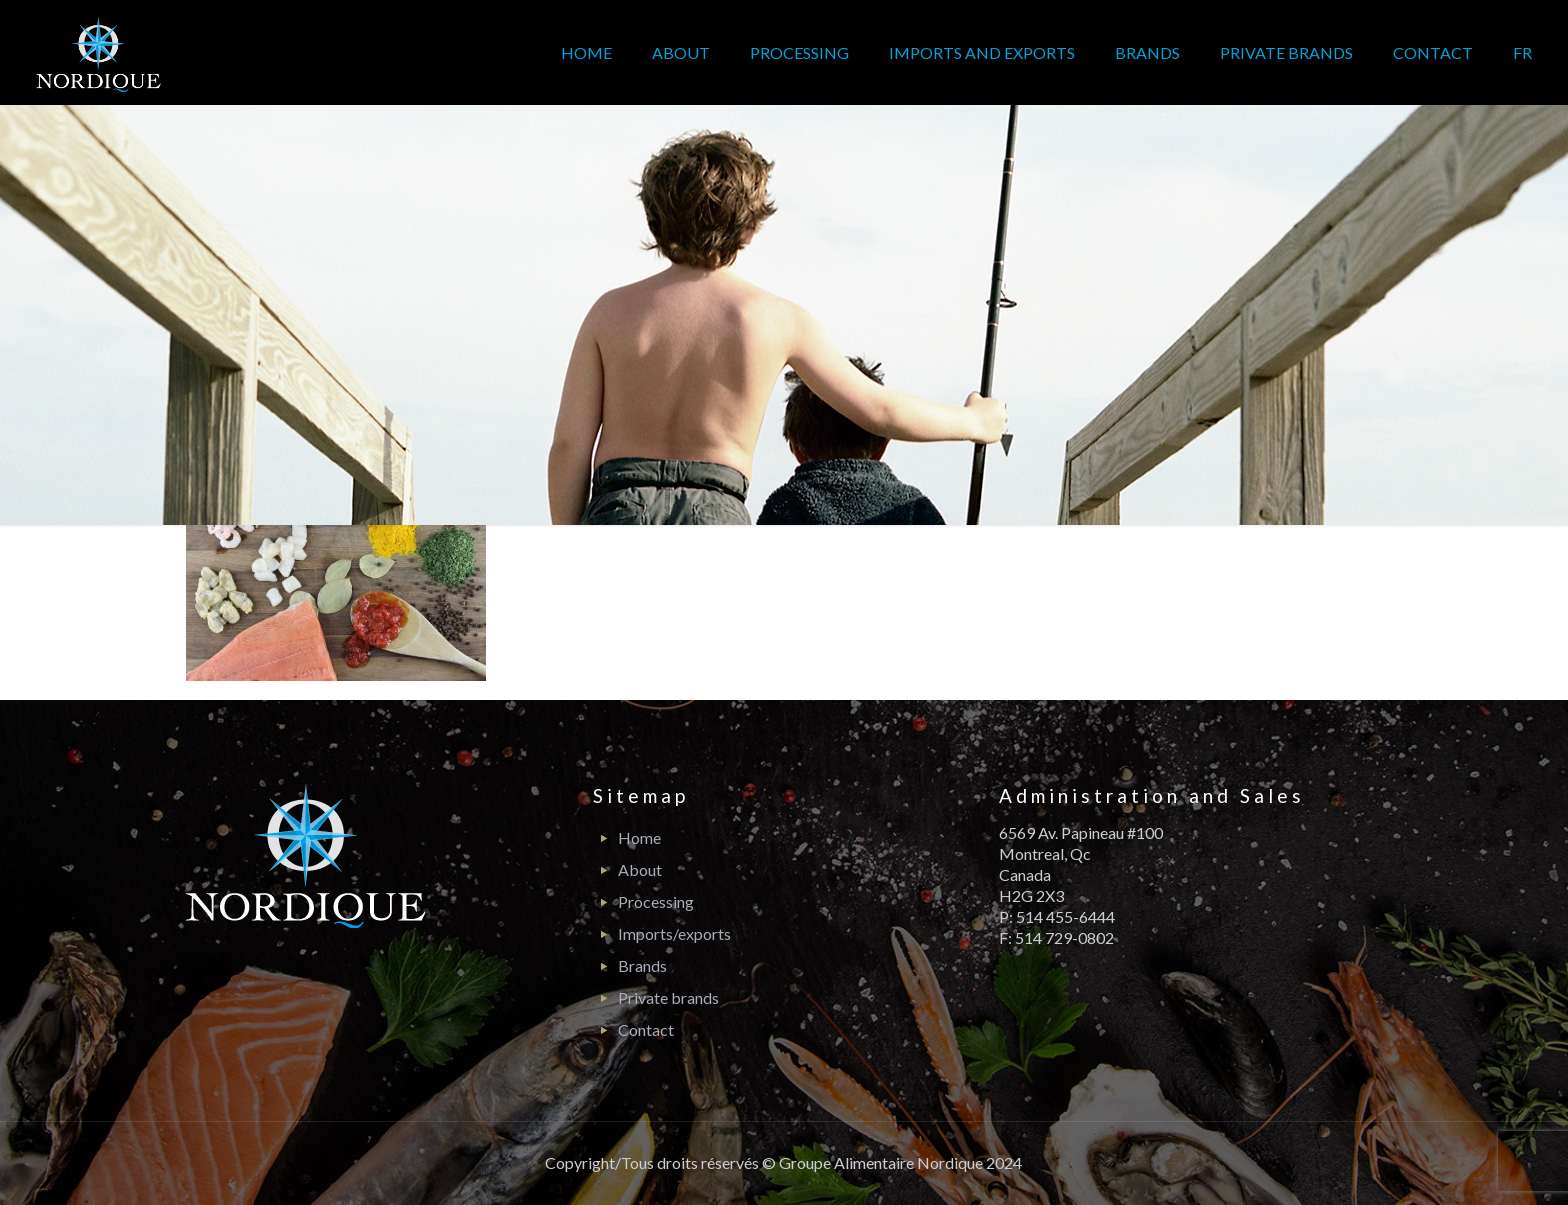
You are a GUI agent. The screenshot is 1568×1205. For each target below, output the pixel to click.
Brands (642, 965)
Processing (656, 901)
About (640, 869)
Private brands (668, 997)
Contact (646, 1029)
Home (639, 837)
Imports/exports (674, 933)
